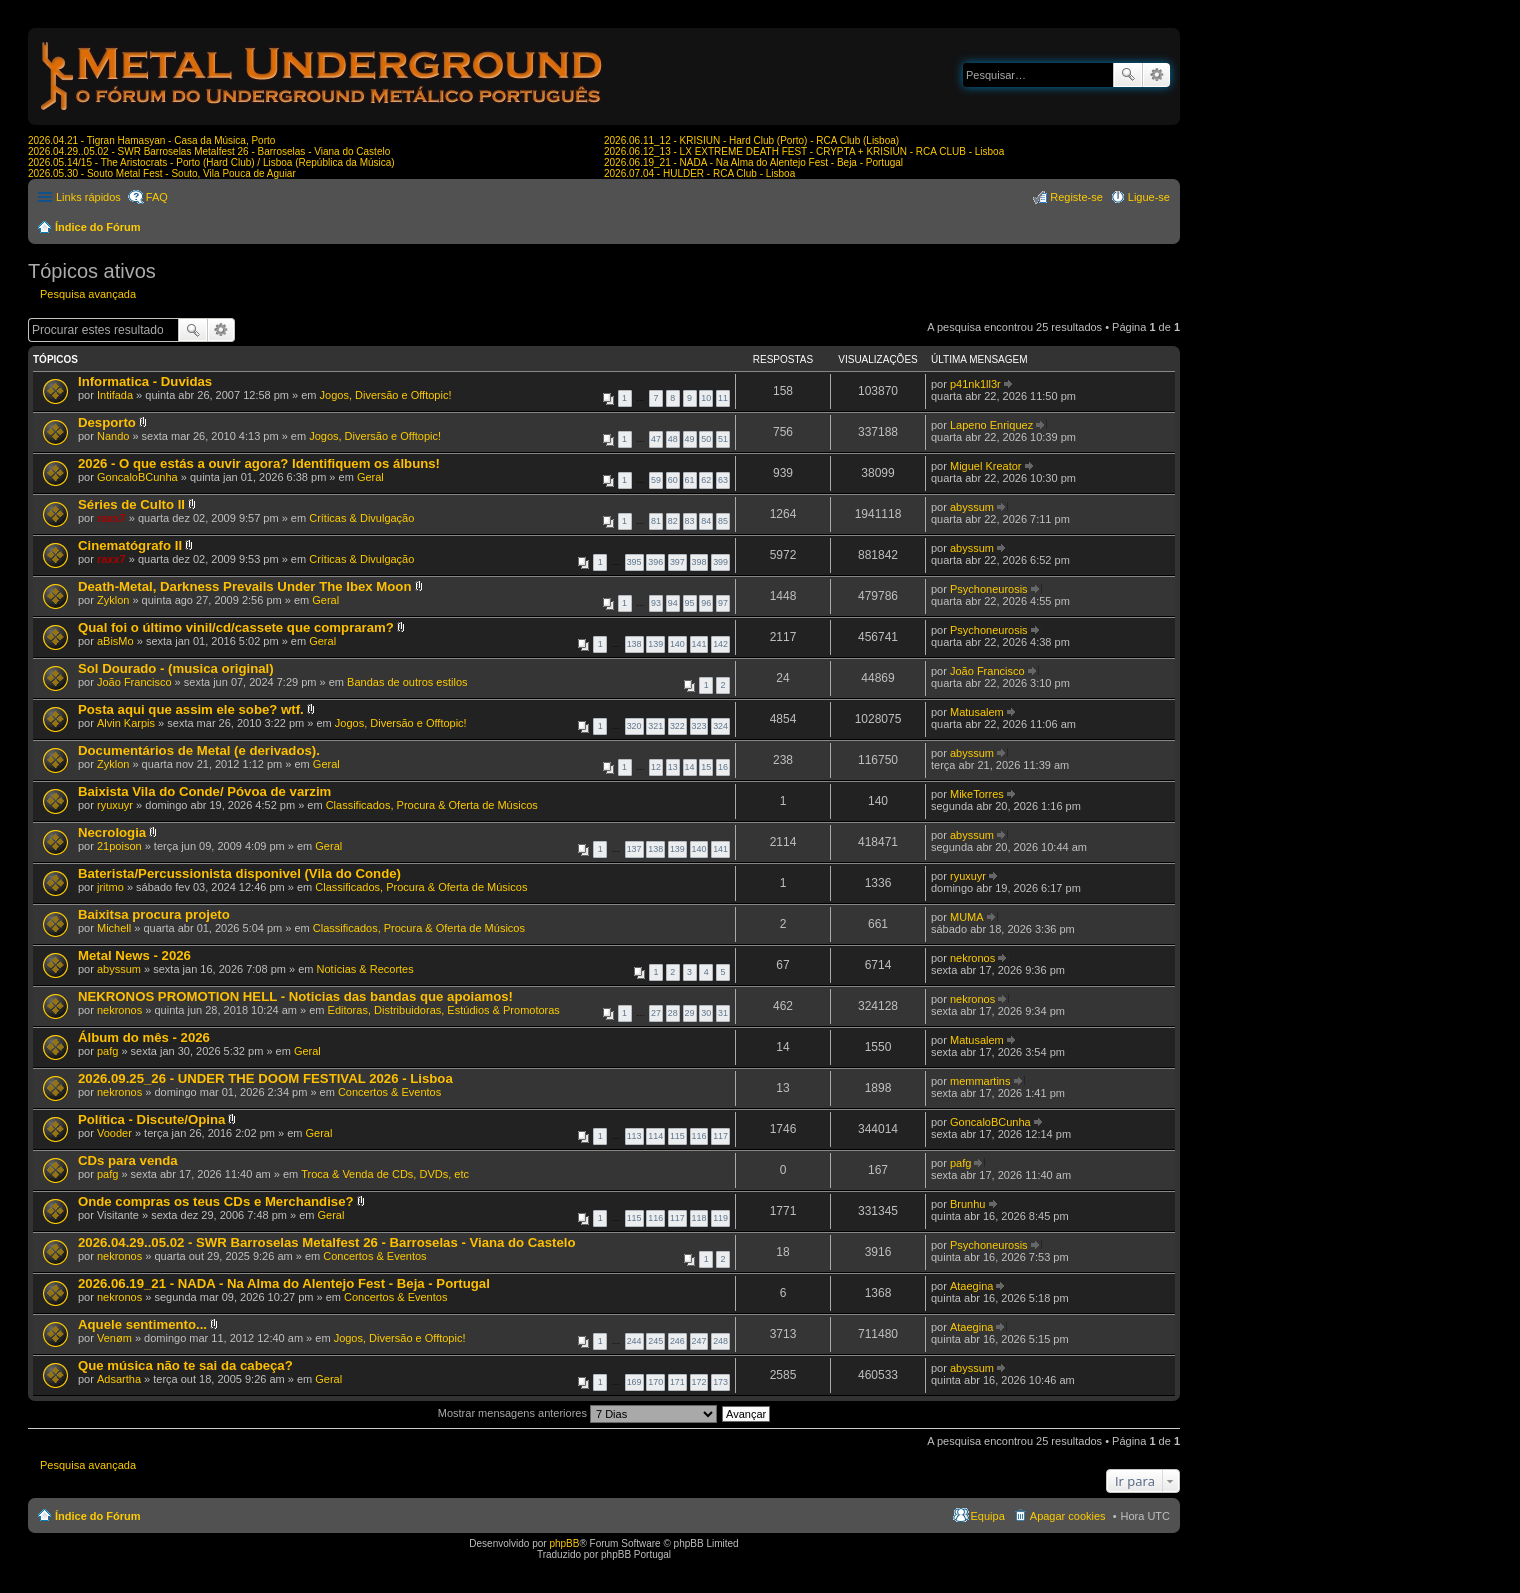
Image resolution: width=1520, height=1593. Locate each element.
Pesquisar (1128, 75)
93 (656, 603)
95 (690, 603)
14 (690, 767)
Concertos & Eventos (389, 1092)
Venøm (114, 1338)
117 (720, 1136)
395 (634, 562)
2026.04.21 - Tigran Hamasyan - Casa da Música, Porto (151, 140)
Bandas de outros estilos (407, 682)
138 (634, 644)
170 (655, 1382)
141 (699, 644)
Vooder (114, 1133)
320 (634, 726)
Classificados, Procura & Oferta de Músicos (432, 805)
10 (706, 398)
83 (690, 521)
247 (699, 1341)
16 (723, 767)
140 (677, 644)
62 (706, 480)
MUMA (967, 917)
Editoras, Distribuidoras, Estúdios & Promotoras (444, 1010)
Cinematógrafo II (130, 545)
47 (656, 439)
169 (634, 1382)
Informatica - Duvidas (145, 381)
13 (673, 767)
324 (720, 726)
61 (690, 480)
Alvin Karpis (126, 723)
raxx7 (111, 518)
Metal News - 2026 (134, 955)
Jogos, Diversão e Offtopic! (386, 395)
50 (706, 439)
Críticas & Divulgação (361, 518)
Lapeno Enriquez (991, 425)
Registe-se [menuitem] (1076, 197)
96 (706, 603)
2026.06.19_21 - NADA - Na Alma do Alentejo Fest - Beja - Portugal (753, 162)
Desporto (107, 422)
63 (723, 480)
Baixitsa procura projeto (154, 914)
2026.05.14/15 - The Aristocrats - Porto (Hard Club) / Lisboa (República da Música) (211, 162)
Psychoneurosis (989, 589)
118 (699, 1218)
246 (677, 1341)
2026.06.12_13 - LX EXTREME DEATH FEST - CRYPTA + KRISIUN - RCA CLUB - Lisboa (804, 151)
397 (677, 562)
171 (677, 1382)
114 (655, 1136)
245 (655, 1341)
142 (720, 644)
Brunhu (967, 1204)
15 (706, 767)
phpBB (564, 1543)
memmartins (980, 1081)
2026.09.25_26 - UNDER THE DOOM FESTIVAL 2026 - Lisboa (265, 1078)
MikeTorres (977, 794)
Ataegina (971, 1286)
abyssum (972, 507)
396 (655, 562)
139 (655, 644)
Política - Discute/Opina (151, 1119)
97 (723, 603)
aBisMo (115, 641)
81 (656, 521)
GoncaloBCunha (137, 477)
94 (673, 603)
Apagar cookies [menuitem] (1068, 1516)
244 (634, 1341)
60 (673, 480)
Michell (114, 928)
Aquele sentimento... (142, 1324)
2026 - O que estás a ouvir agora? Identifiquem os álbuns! (259, 463)
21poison (119, 846)
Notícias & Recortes (365, 969)
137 (634, 849)
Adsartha (119, 1379)
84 (706, 521)
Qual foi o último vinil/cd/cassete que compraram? (236, 627)
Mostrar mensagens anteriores (577, 1413)
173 (720, 1382)
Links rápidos (88, 197)
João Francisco (134, 682)
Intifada (115, 395)
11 (723, 398)
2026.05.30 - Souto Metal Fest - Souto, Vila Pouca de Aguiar (162, 173)
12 (656, 767)
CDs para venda (128, 1160)
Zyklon (113, 600)
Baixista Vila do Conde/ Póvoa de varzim (204, 791)
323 (699, 726)
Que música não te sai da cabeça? (185, 1365)
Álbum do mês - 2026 (144, 1037)
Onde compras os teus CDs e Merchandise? (216, 1201)
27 (656, 1013)
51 (723, 439)
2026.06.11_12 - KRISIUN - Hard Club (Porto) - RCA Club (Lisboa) (751, 140)
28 (673, 1013)
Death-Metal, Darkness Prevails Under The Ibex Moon (244, 586)
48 (673, 439)
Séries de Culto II (131, 504)
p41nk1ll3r (975, 384)
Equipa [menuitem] (988, 1516)
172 (699, 1382)
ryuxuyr (115, 805)
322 (677, 726)
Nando (113, 436)
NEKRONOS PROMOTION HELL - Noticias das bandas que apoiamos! (295, 996)
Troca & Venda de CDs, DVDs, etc (385, 1174)
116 (699, 1136)
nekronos (972, 958)
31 (723, 1013)
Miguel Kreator (986, 466)
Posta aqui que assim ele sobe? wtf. (191, 709)
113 (634, 1136)
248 (720, 1341)
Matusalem (977, 712)
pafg (107, 1051)
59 (656, 480)
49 (690, 439)
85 (723, 521)
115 (677, 1136)
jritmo (110, 887)
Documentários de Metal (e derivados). (199, 750)
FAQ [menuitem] (157, 197)
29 (690, 1013)
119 (720, 1218)
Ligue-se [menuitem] (1149, 197)
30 (706, 1013)
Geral (370, 477)
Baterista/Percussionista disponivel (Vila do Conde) (239, 873)
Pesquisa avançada (1156, 75)
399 (720, 562)
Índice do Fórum (98, 227)
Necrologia (112, 832)
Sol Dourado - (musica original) (176, 668)
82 (673, 521)
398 (699, 562)
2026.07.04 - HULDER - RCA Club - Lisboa (699, 173)
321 (655, 726)
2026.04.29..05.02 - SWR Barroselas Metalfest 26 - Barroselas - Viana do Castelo (209, 151)
